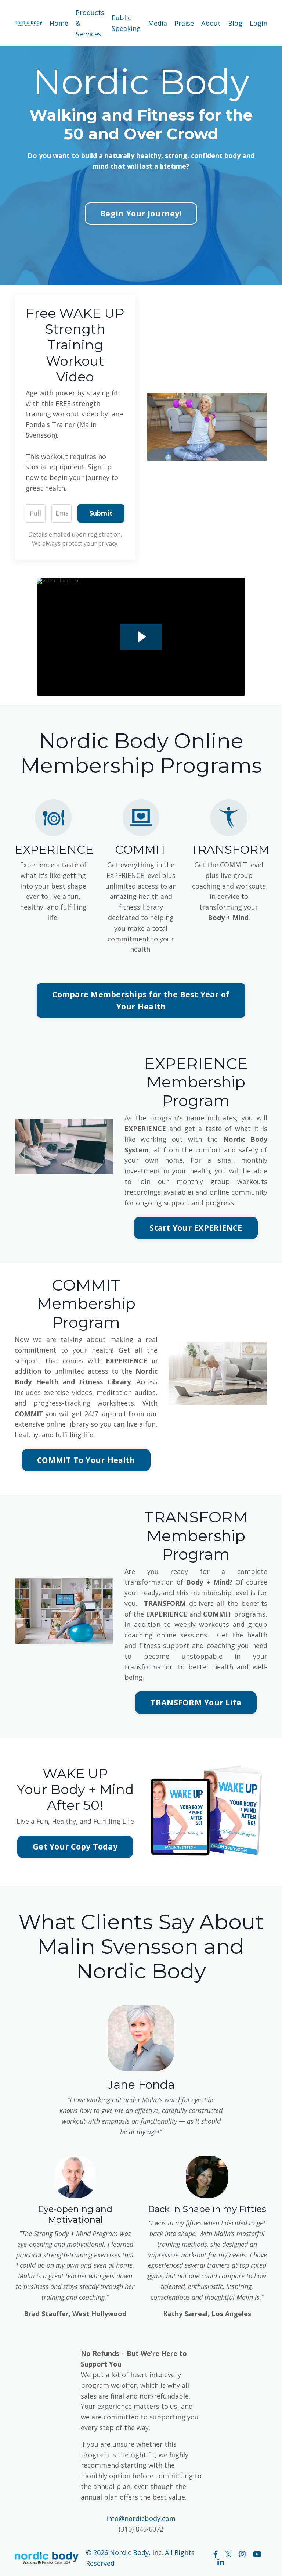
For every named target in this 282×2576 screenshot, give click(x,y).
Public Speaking (126, 23)
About (211, 23)
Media (157, 23)
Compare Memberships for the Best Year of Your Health (140, 1000)
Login (258, 23)
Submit (101, 513)
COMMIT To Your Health (86, 1459)
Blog (235, 23)
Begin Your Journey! (141, 213)
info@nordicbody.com (141, 2518)
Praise (184, 23)
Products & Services (90, 23)
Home (59, 23)
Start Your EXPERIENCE (195, 1227)
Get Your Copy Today (75, 1846)
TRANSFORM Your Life (196, 1702)
